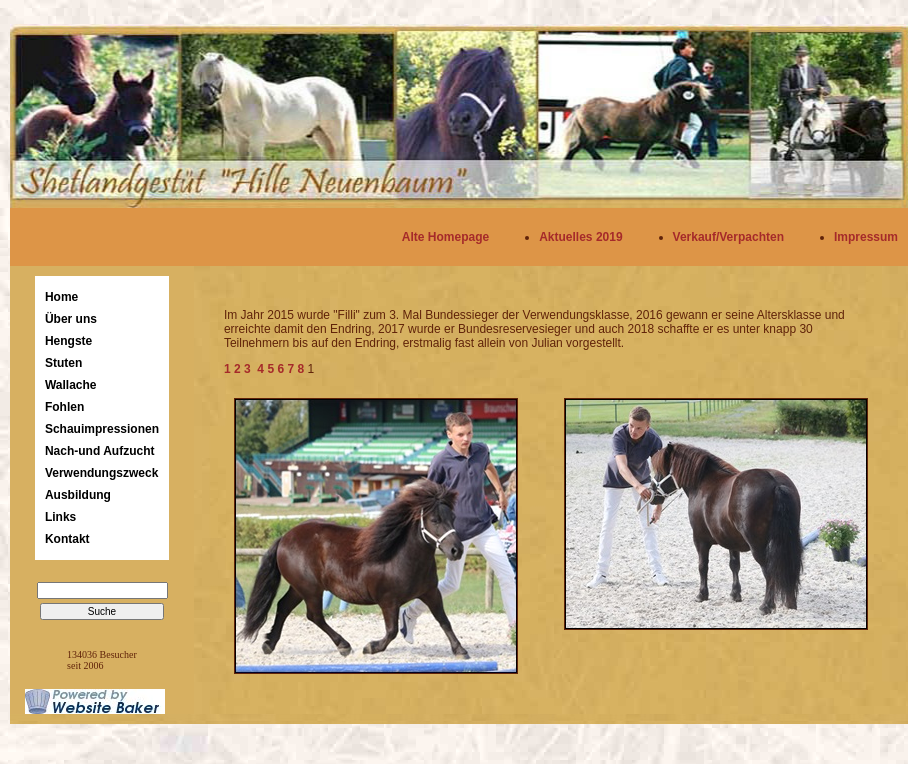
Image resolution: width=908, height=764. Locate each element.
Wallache (71, 385)
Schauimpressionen (102, 429)
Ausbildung (78, 495)
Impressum (866, 237)
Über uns (71, 319)
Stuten (63, 363)
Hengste (68, 341)
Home (61, 297)
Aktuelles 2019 (580, 237)
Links (60, 517)
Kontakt (67, 539)
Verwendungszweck (101, 473)
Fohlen (64, 407)
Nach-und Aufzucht (100, 451)
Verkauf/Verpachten (728, 237)
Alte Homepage (445, 237)
